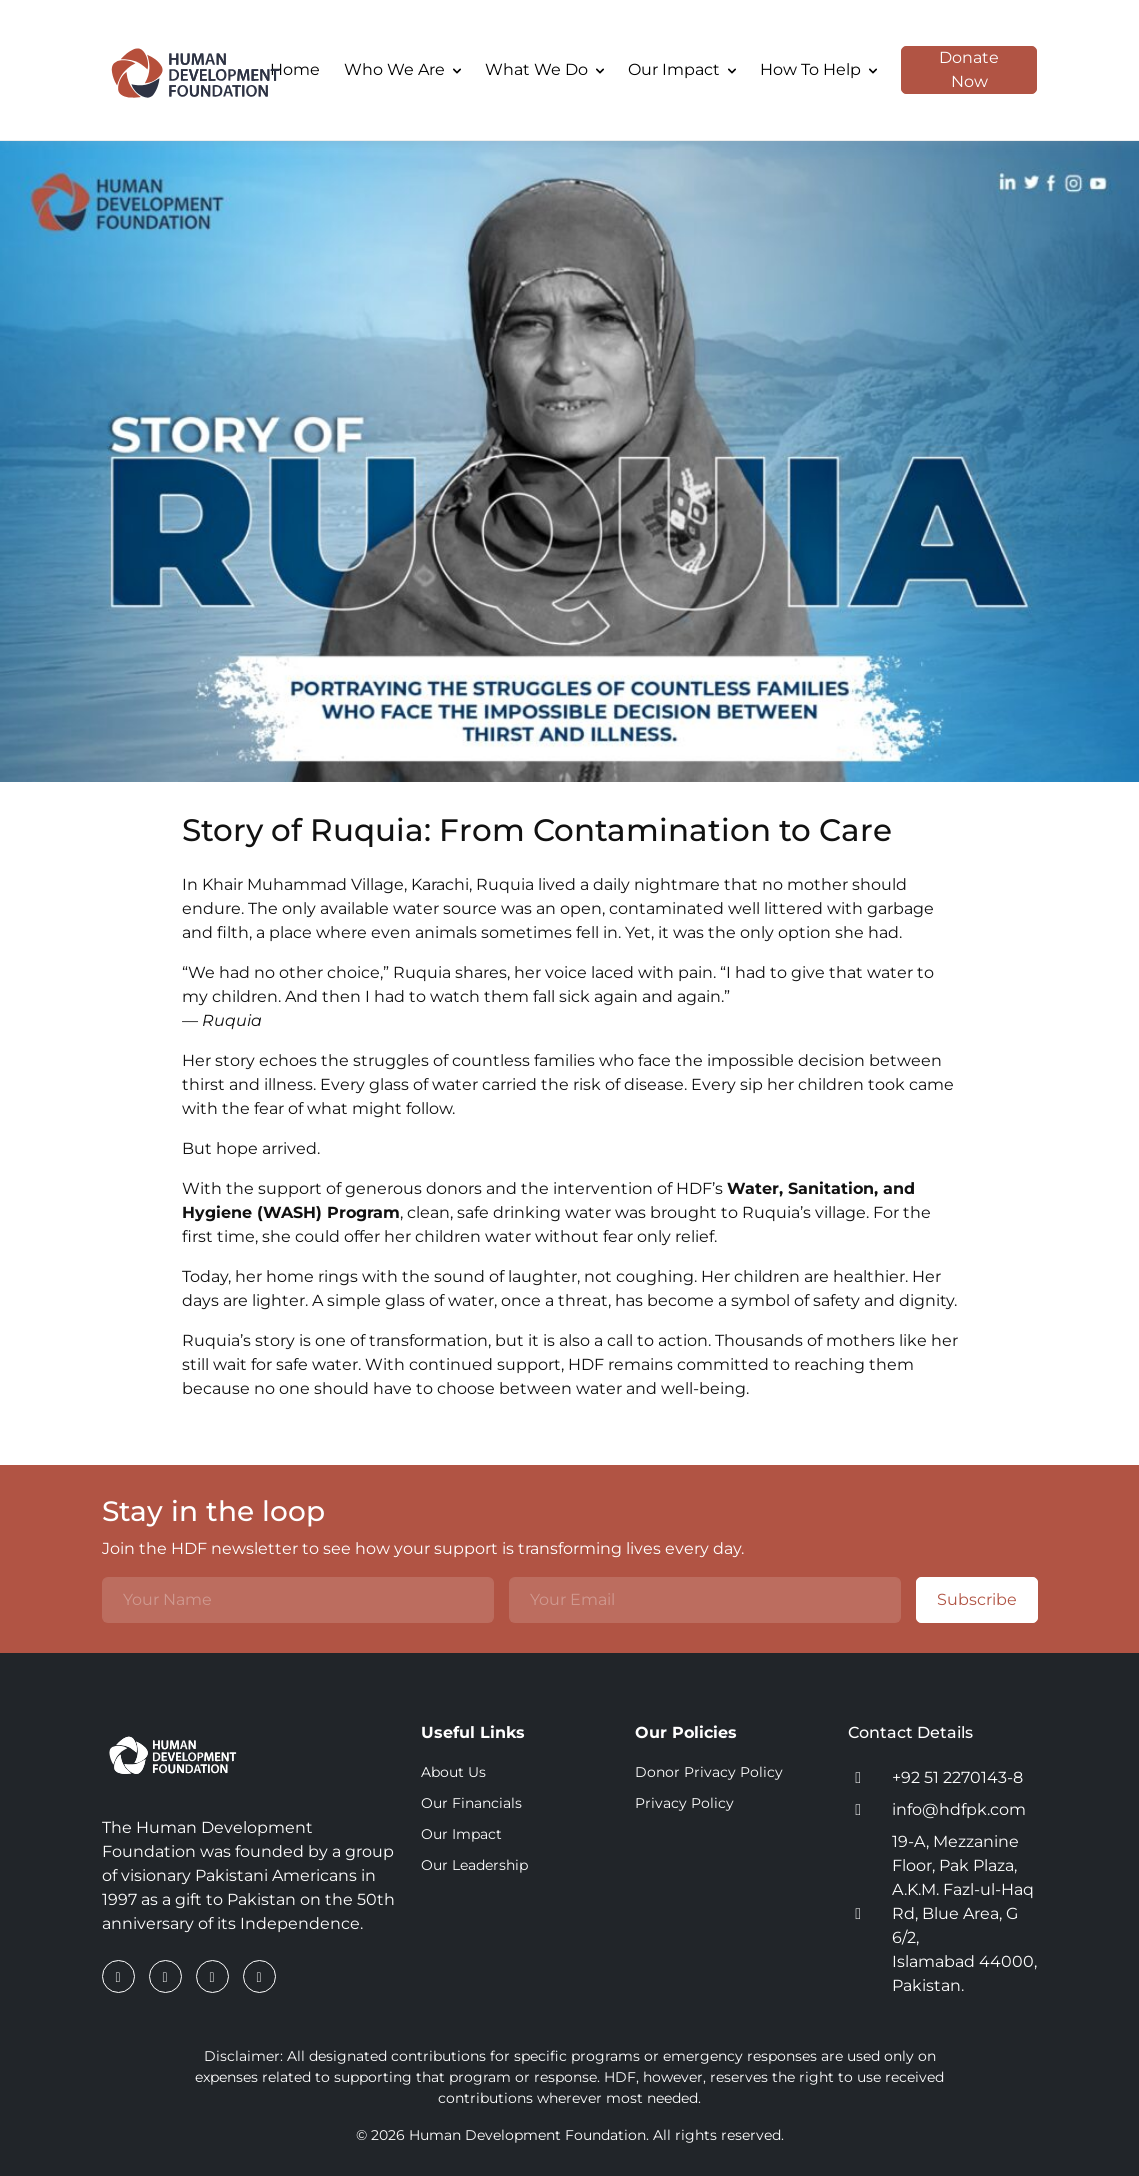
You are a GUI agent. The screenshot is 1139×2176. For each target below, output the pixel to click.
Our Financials (471, 1803)
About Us (453, 1772)
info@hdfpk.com (959, 1809)
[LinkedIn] (167, 1976)
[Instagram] (214, 1976)
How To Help (818, 69)
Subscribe (966, 1600)
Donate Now (950, 70)
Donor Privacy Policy (709, 1772)
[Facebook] (120, 1976)
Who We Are (402, 69)
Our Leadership (474, 1865)
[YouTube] (259, 1976)
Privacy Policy (684, 1803)
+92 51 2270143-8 (957, 1777)
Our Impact (682, 69)
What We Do (544, 69)
